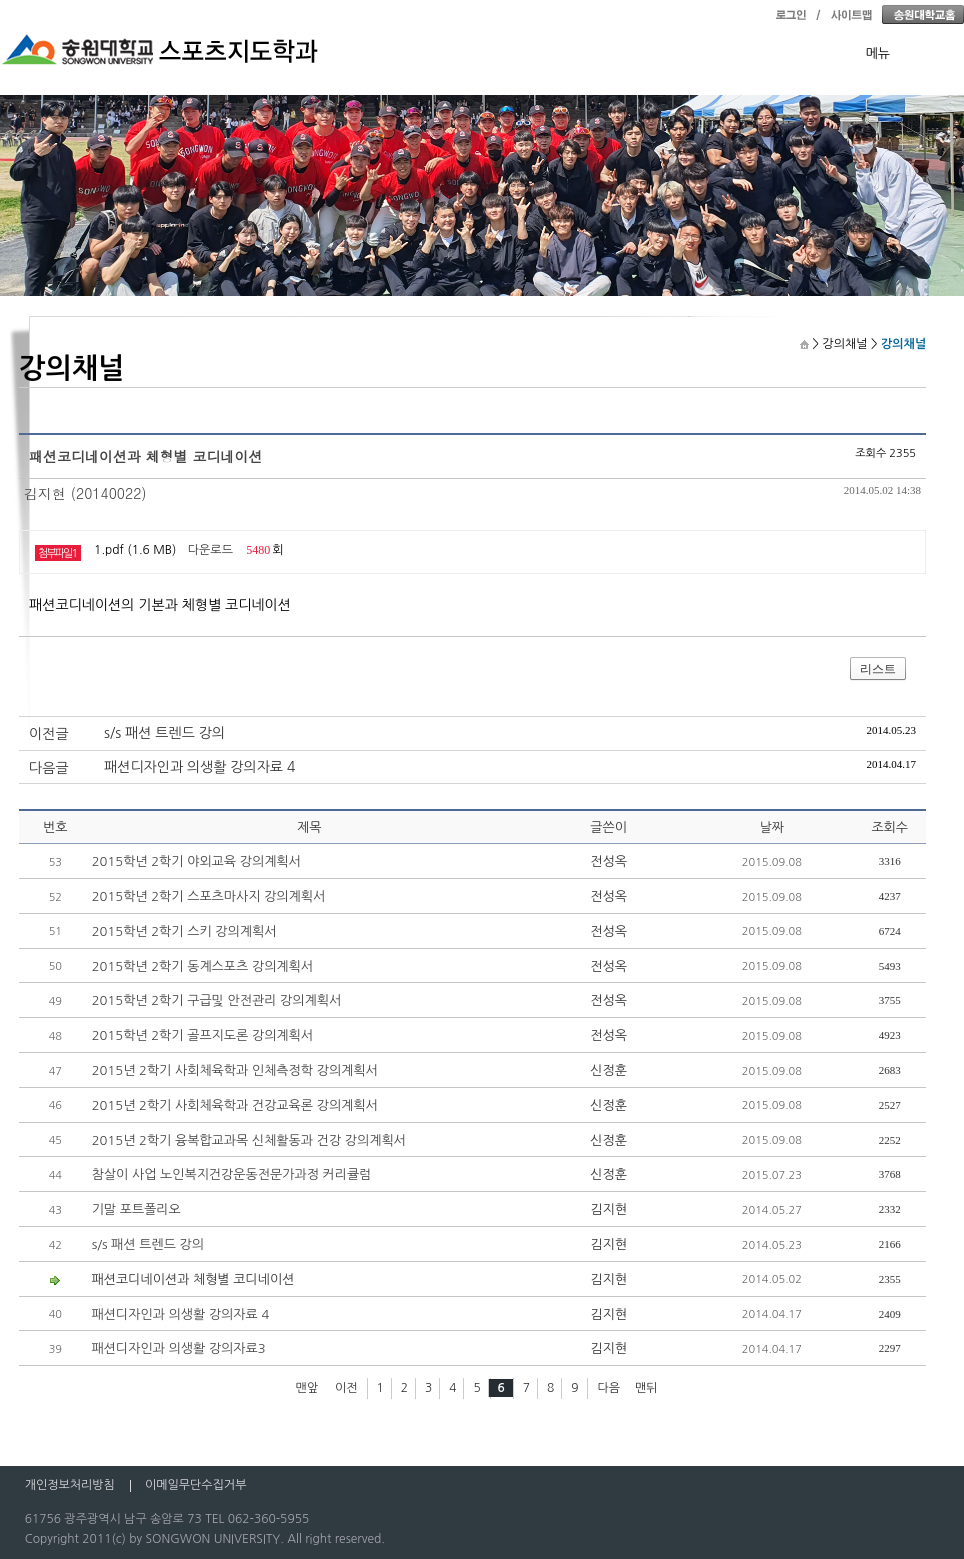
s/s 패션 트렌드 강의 (164, 733)
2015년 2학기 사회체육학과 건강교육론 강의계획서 (235, 1105)
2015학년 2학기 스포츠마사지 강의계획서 (209, 896)
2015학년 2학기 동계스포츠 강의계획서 (202, 966)
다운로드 (210, 550)
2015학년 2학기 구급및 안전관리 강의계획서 (216, 1000)
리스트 (878, 669)
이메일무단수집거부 (196, 1485)
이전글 (48, 734)
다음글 (48, 768)
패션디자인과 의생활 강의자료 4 (199, 767)
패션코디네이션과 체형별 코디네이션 (193, 1279)
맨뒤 (646, 1388)
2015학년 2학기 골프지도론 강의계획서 (202, 1035)
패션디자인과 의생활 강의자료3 (179, 1348)
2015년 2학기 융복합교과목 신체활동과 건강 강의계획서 (249, 1140)
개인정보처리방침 (70, 1485)
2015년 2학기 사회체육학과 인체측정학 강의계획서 (235, 1070)
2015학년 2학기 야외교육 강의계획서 (196, 861)
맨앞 (307, 1388)
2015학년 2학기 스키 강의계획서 (184, 931)
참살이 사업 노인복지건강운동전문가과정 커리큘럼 (232, 1174)
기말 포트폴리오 (136, 1209)
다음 (608, 1388)
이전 (346, 1388)
